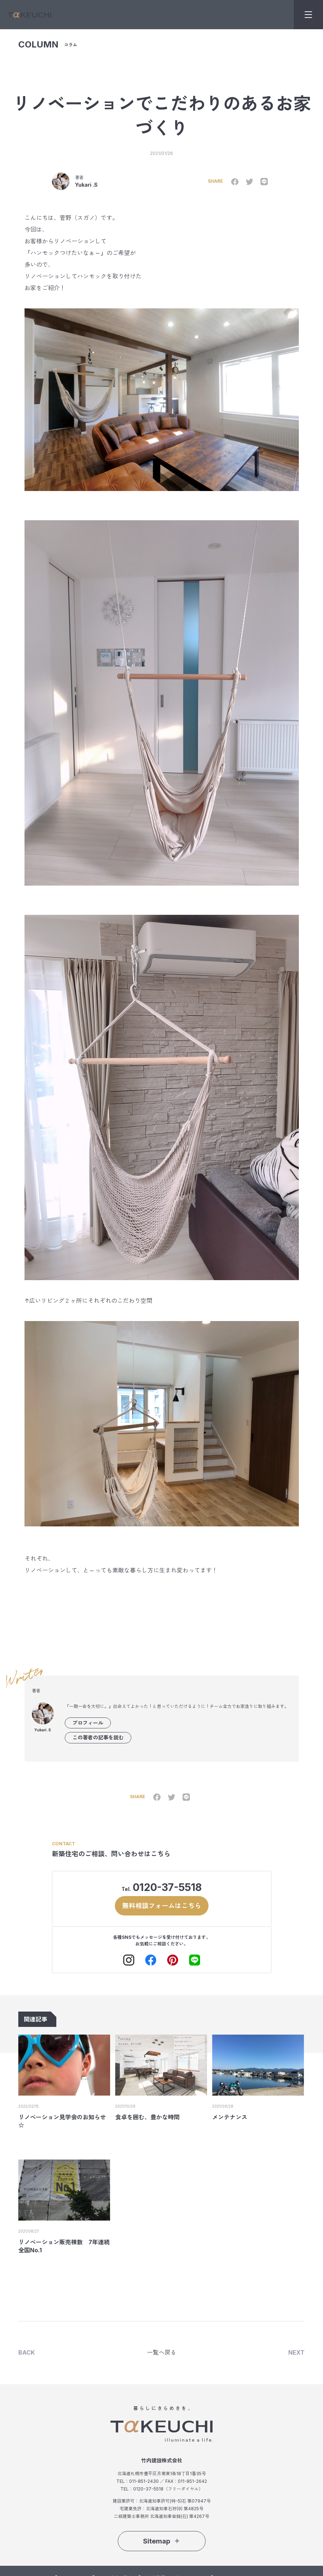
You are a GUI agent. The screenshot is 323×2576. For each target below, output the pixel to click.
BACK (26, 2352)
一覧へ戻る (161, 2352)
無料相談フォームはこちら (161, 1905)
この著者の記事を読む (98, 1737)
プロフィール (87, 1723)
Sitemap (161, 2541)
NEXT (296, 2352)
